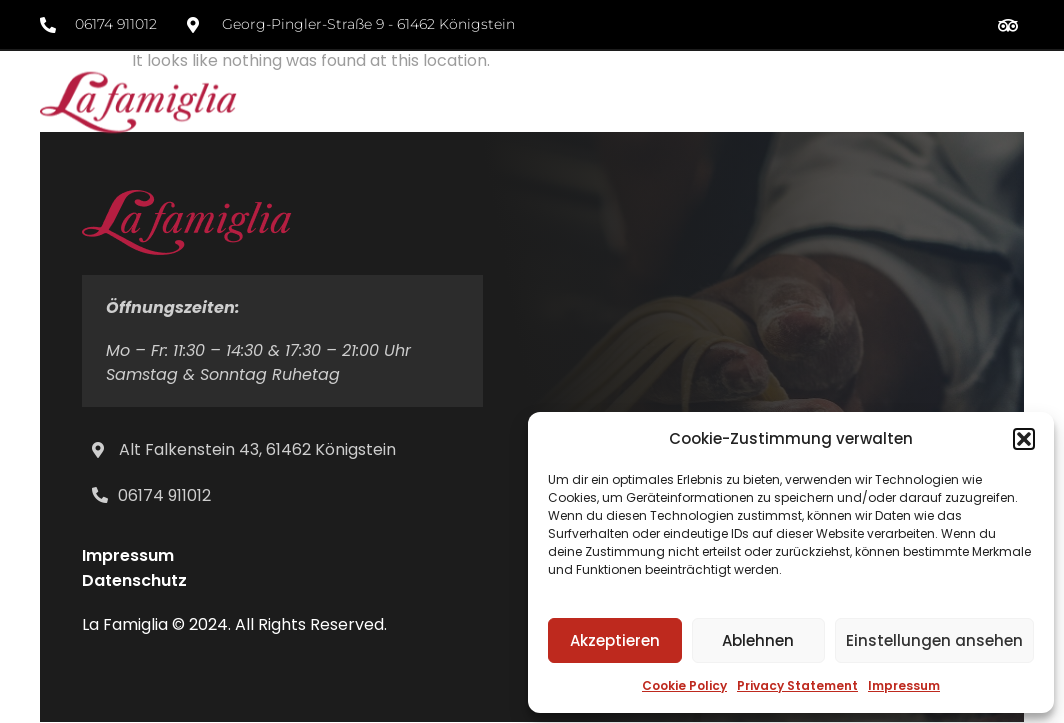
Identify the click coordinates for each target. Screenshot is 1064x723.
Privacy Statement (797, 685)
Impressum (904, 685)
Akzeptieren (615, 640)
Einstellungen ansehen (934, 640)
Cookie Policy (684, 685)
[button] (1024, 439)
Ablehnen (758, 640)
